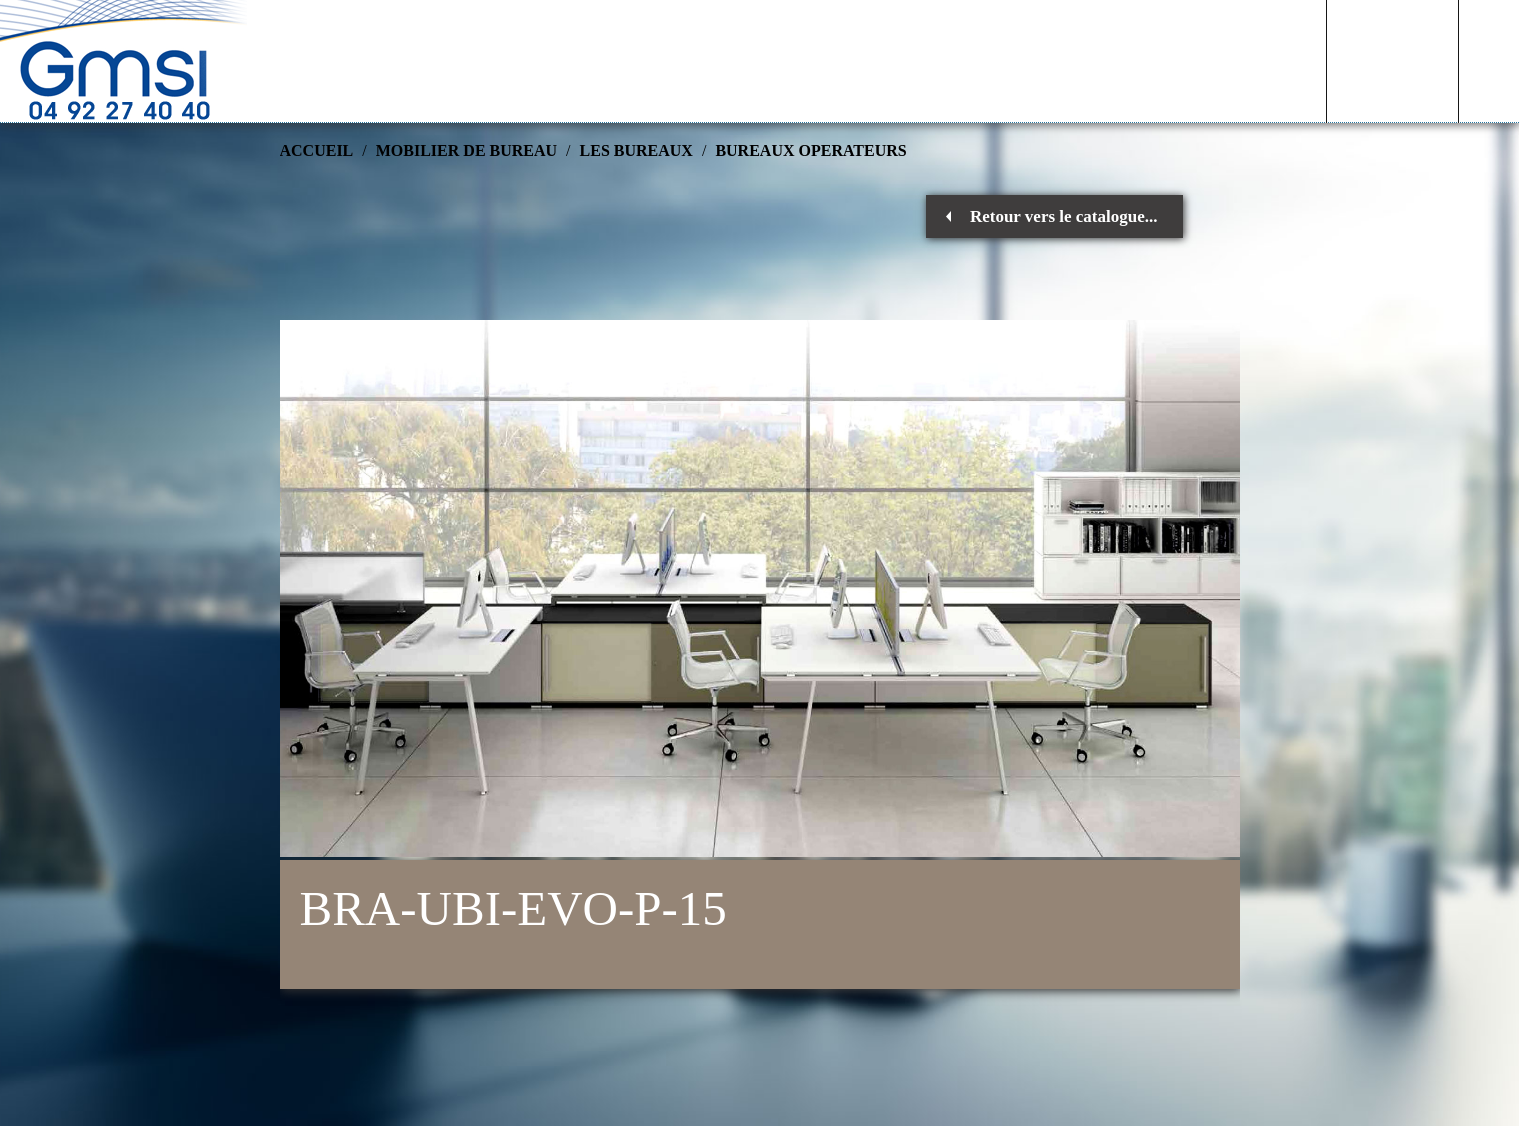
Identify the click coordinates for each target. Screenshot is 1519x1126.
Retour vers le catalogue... (1064, 216)
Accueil (317, 150)
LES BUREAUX (636, 150)
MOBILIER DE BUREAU (466, 150)
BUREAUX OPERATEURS (810, 150)
